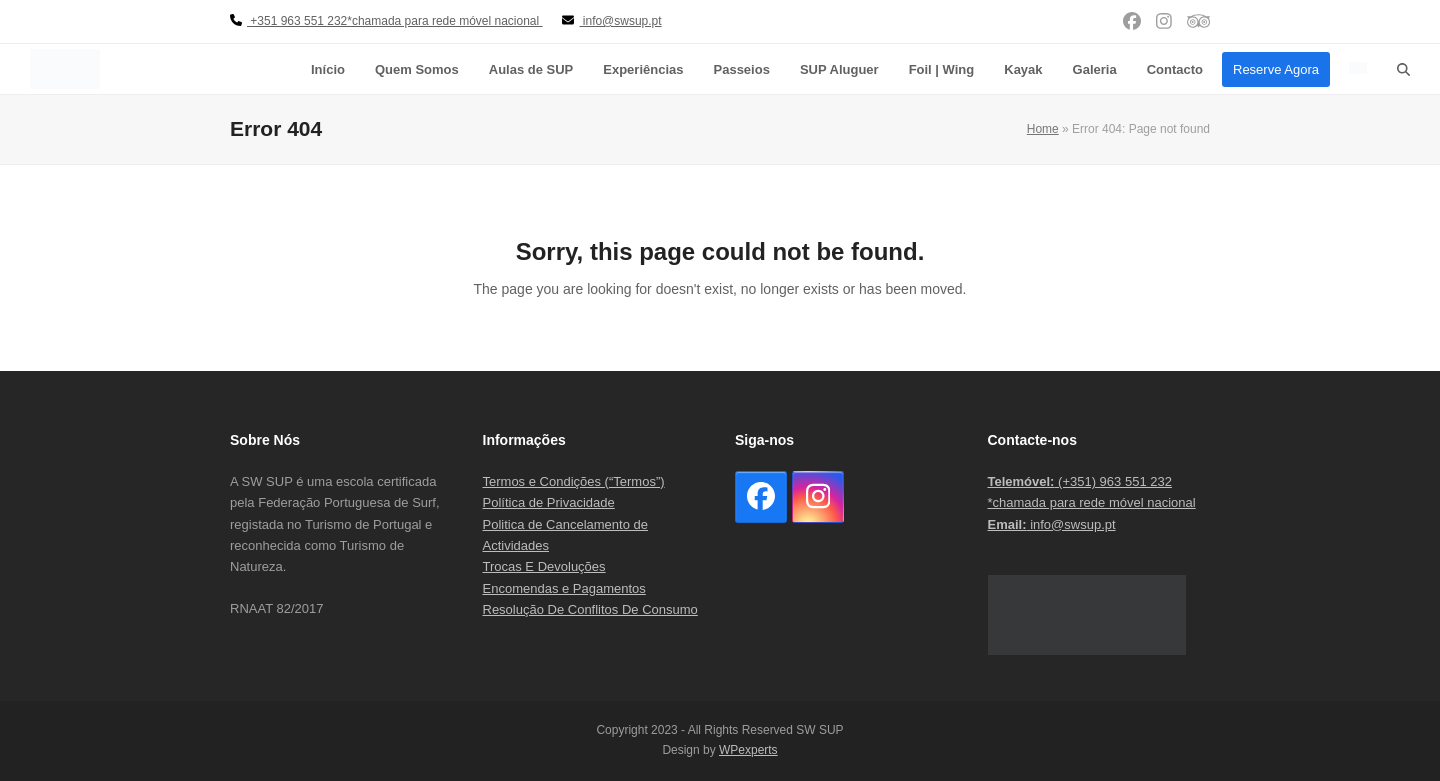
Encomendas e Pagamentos (564, 588)
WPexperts (748, 750)
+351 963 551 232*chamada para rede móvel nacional (386, 21)
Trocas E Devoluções (544, 566)
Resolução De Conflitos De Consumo (590, 609)
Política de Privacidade (549, 502)
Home (1043, 129)
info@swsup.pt (1052, 524)
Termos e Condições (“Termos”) (574, 481)
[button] (1403, 69)
